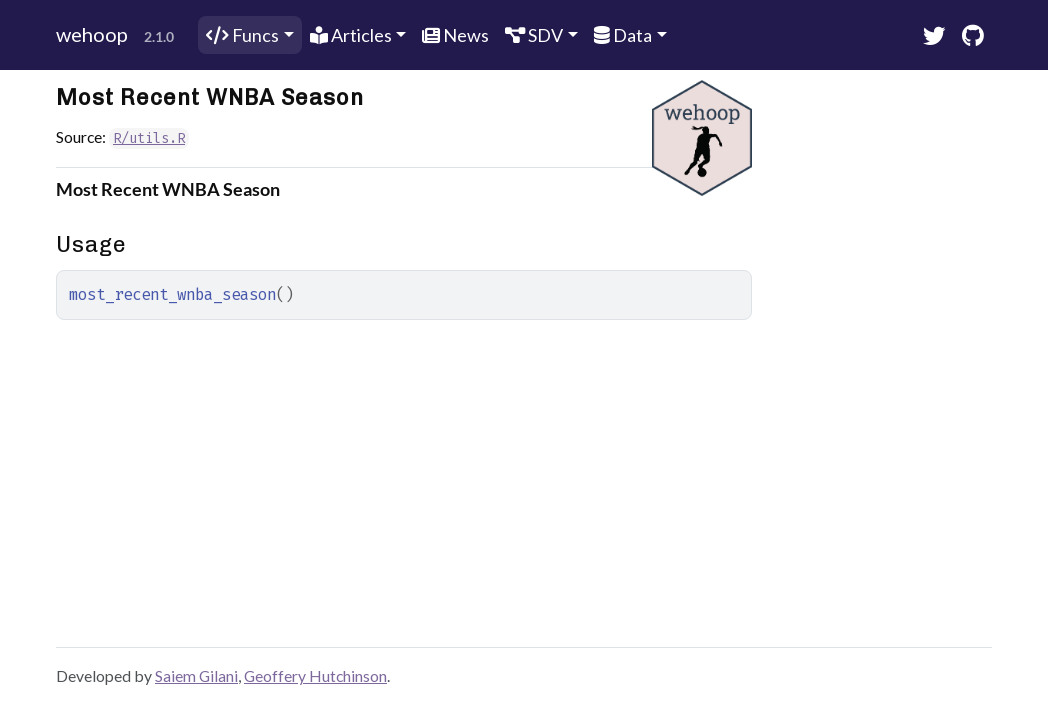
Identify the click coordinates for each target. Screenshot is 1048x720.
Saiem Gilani (196, 675)
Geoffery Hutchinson (315, 675)
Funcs (242, 35)
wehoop (92, 34)
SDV (534, 35)
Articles (351, 35)
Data (623, 35)
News (455, 35)
